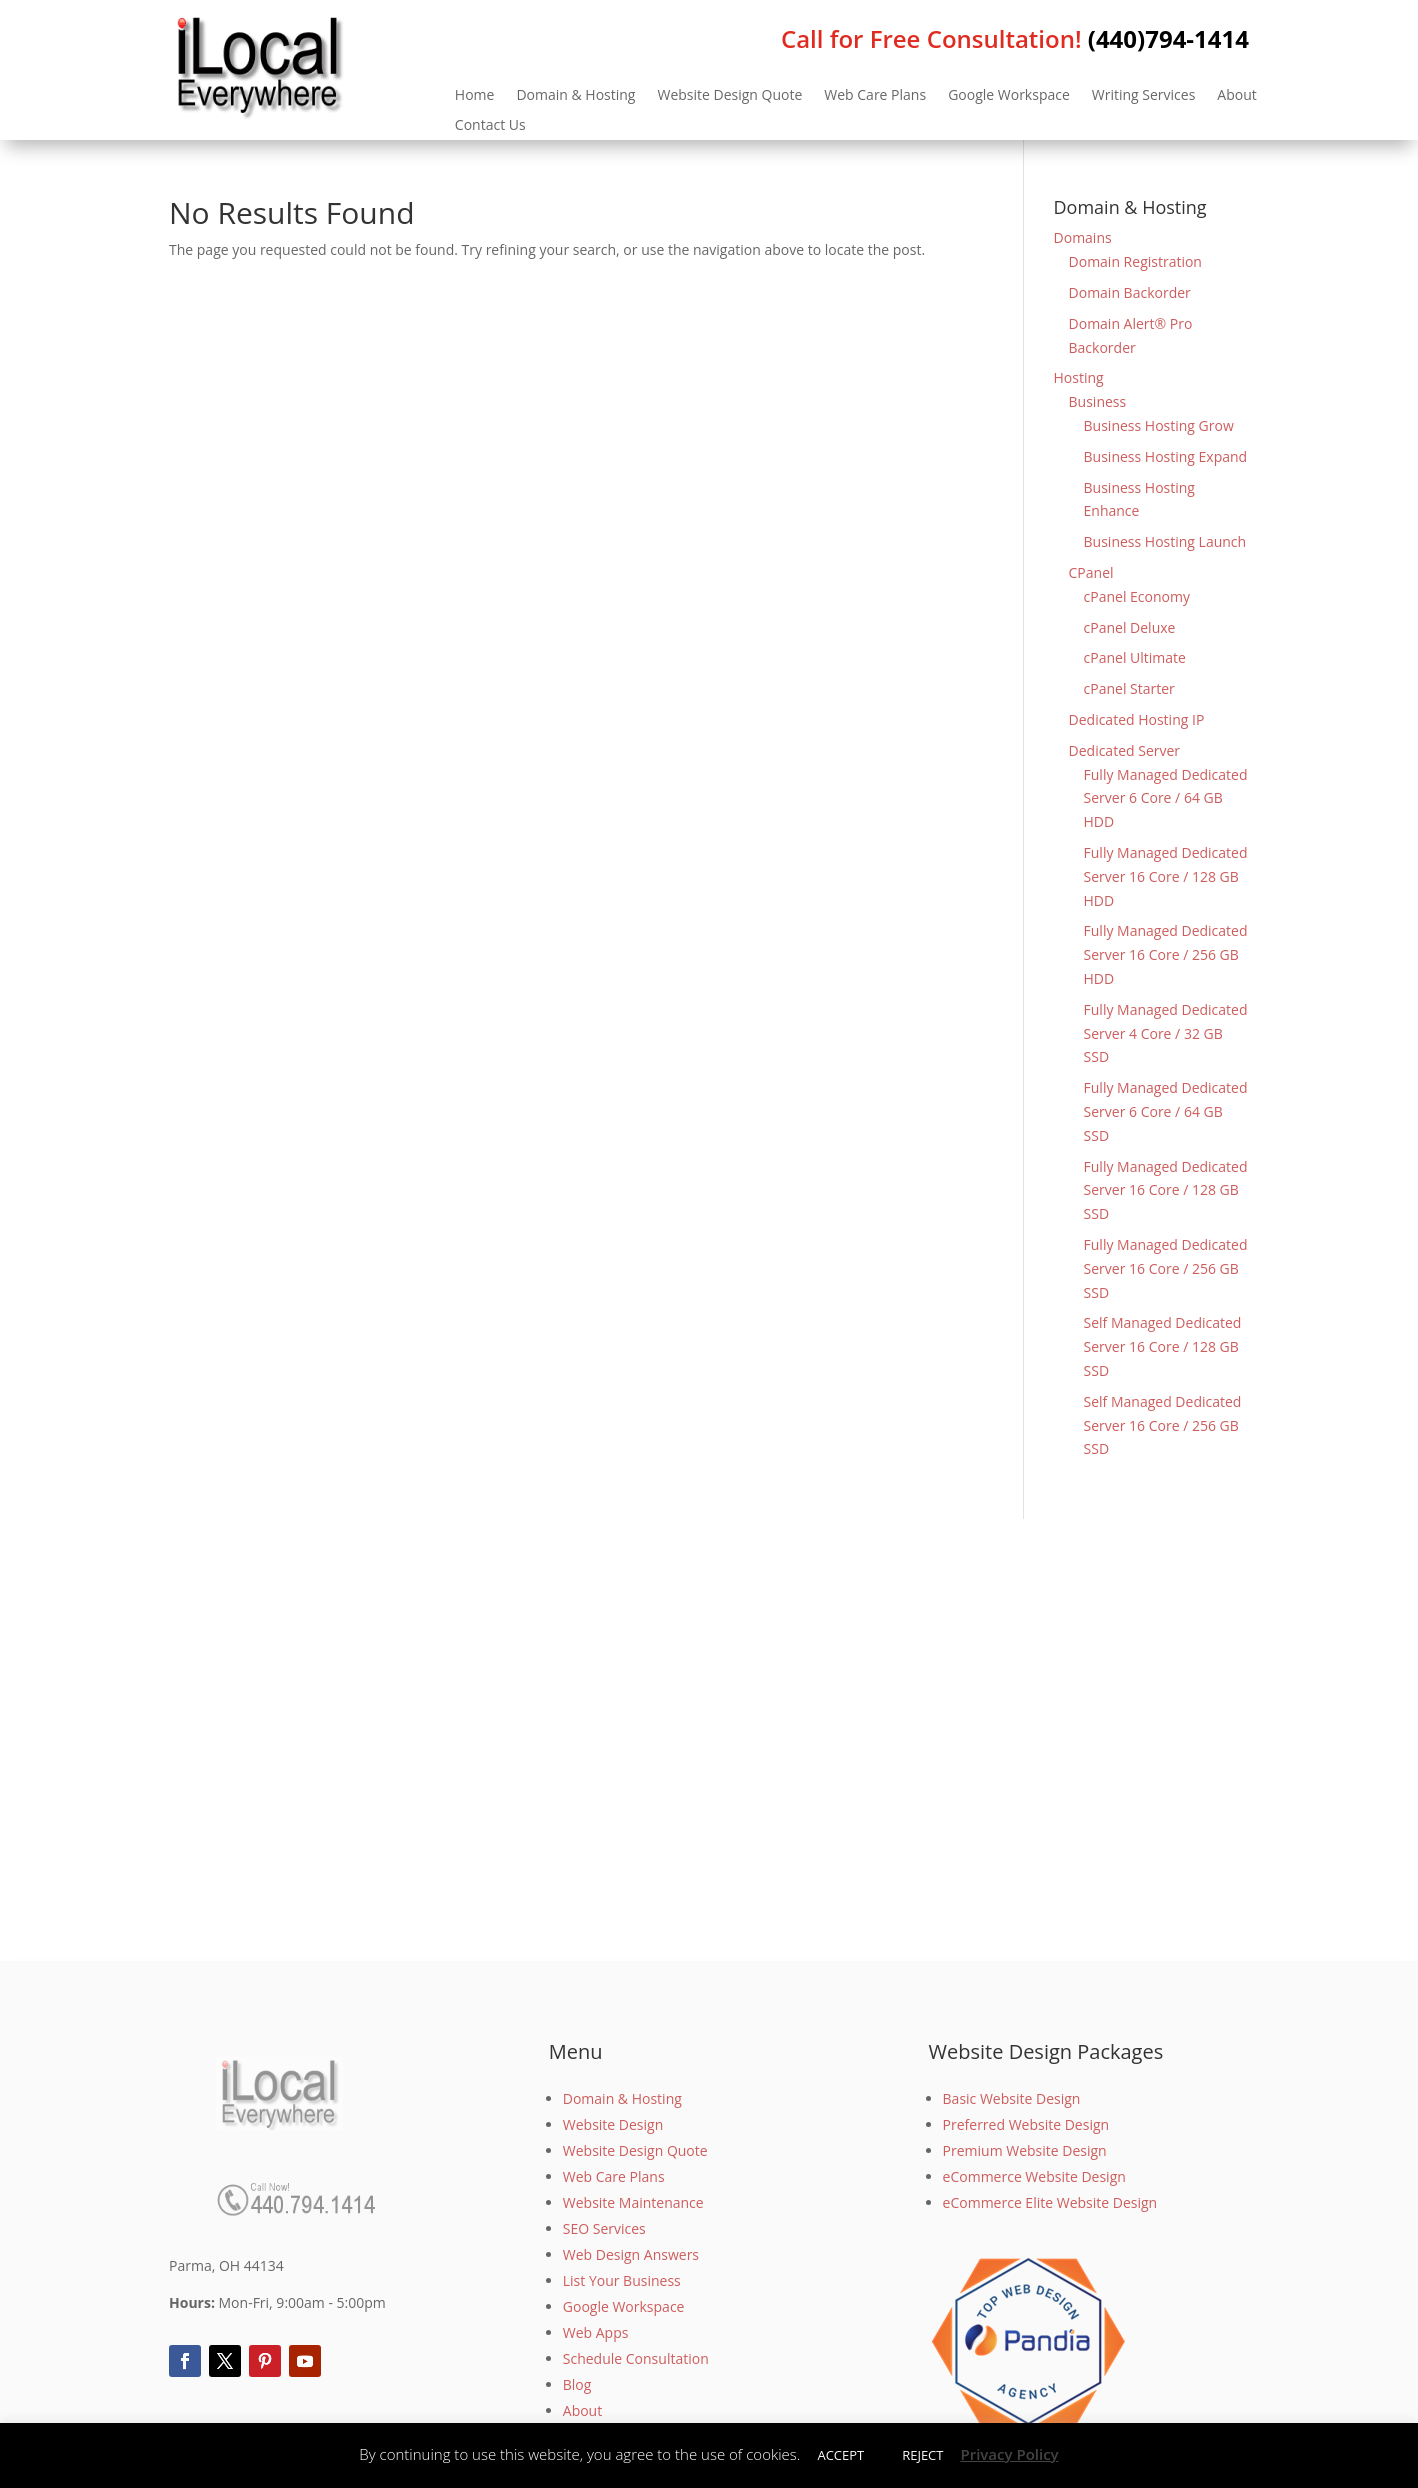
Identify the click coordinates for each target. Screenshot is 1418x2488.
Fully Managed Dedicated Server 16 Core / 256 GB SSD (1166, 1268)
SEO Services (604, 2228)
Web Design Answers (631, 2254)
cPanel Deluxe (1130, 627)
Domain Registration (1135, 261)
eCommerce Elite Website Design (1050, 2202)
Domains (1083, 237)
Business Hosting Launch (1165, 541)
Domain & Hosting (575, 96)
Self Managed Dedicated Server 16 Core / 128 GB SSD (1163, 1346)
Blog (577, 2384)
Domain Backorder (1130, 292)
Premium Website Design (1025, 2150)
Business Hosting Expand (1166, 456)
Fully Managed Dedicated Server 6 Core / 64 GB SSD (1166, 1111)
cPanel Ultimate (1135, 657)
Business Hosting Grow (1159, 425)
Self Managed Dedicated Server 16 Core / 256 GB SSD (1163, 1425)
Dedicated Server (1125, 750)
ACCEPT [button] (840, 2455)
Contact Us (490, 126)
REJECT (922, 2455)
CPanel (1091, 572)
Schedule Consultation (636, 2358)
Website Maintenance (633, 2202)
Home (475, 96)
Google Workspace (1009, 96)
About (1236, 96)
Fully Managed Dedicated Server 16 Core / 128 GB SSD (1166, 1190)
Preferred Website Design (1026, 2124)
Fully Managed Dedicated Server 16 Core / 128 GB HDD (1166, 876)
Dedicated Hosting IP (1137, 719)
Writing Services (1144, 96)
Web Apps (596, 2332)
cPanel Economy (1137, 596)
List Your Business (622, 2280)
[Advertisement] (709, 1740)
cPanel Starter (1129, 688)
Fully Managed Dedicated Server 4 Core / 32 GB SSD (1166, 1033)
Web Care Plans (875, 96)
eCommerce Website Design (1034, 2176)
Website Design (613, 2124)
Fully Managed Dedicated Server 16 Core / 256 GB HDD (1166, 954)
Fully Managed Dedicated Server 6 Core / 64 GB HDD (1166, 798)
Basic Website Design (1012, 2098)
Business (1098, 401)
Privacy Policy (1009, 2454)
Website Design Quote (729, 96)
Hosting (1079, 377)
